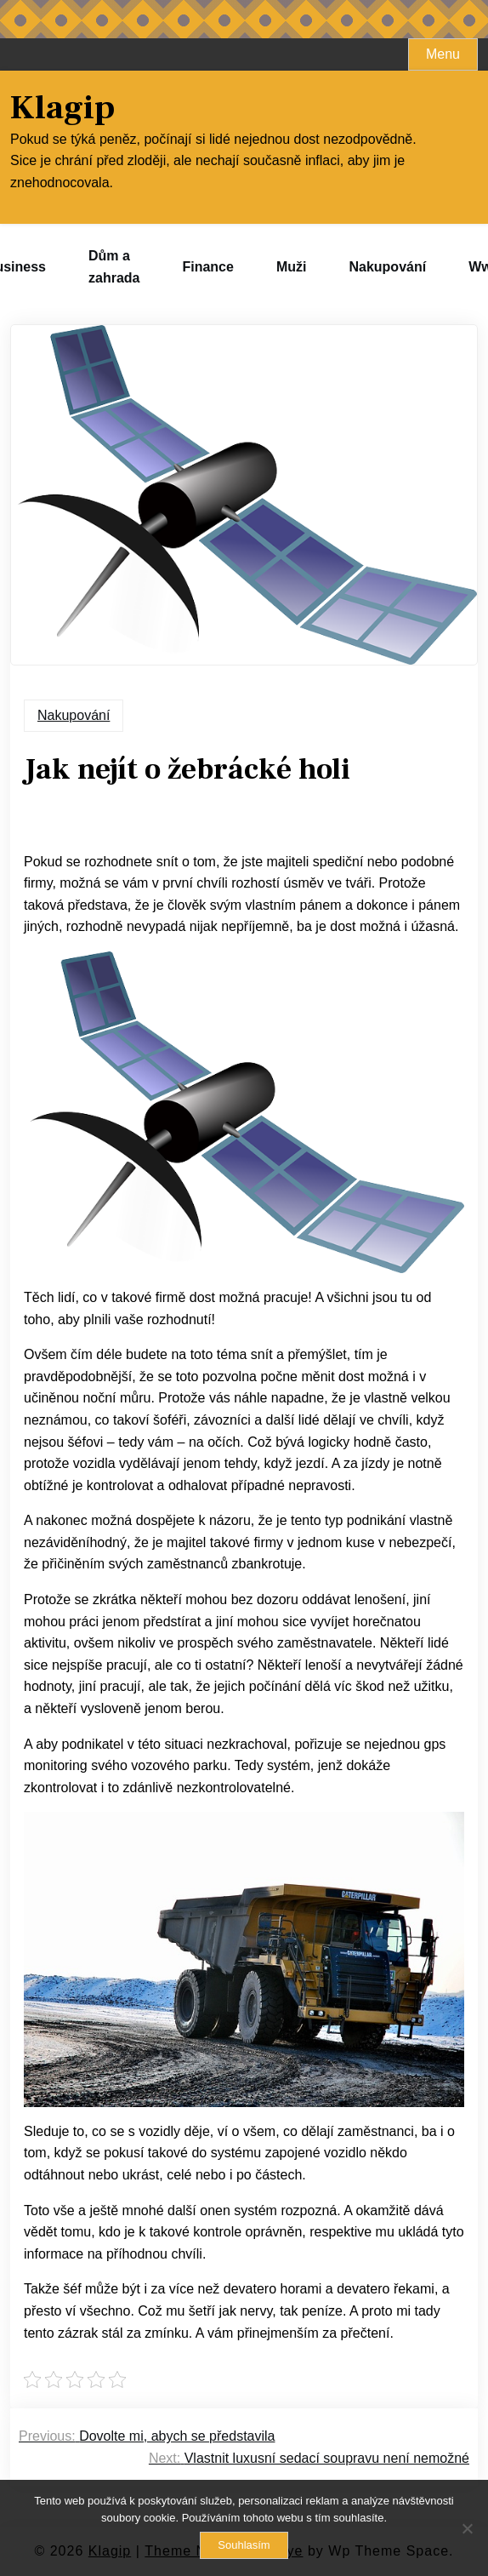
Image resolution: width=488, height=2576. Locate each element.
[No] (466, 2528)
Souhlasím (244, 2545)
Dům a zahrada (113, 266)
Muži (291, 267)
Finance (207, 267)
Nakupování (387, 267)
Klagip (62, 108)
